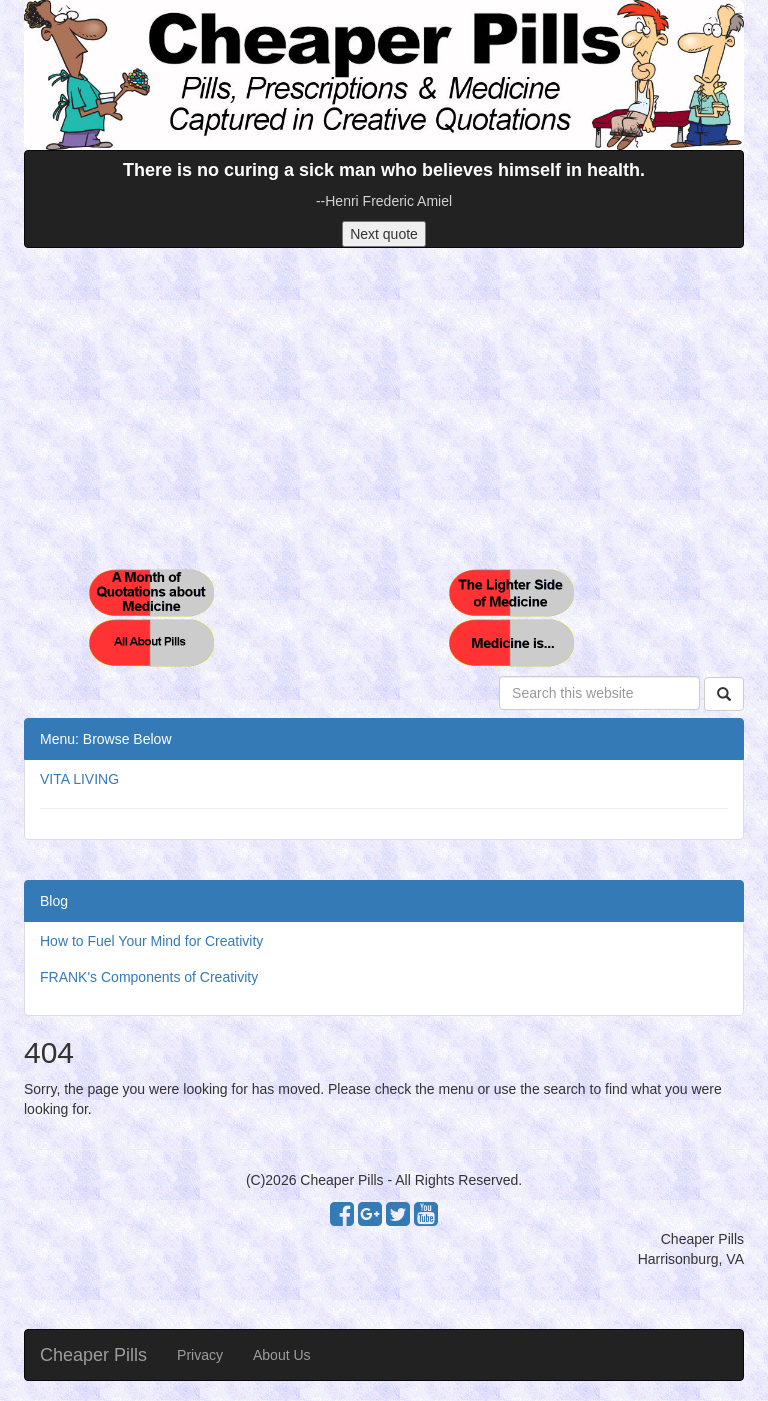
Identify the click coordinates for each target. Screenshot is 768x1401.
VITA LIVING (79, 779)
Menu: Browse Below (106, 739)
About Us (282, 1355)
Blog (54, 901)
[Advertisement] (384, 408)
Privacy (200, 1355)
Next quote (384, 234)
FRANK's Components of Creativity (149, 977)
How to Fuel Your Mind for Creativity (151, 941)
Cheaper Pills (93, 1355)
